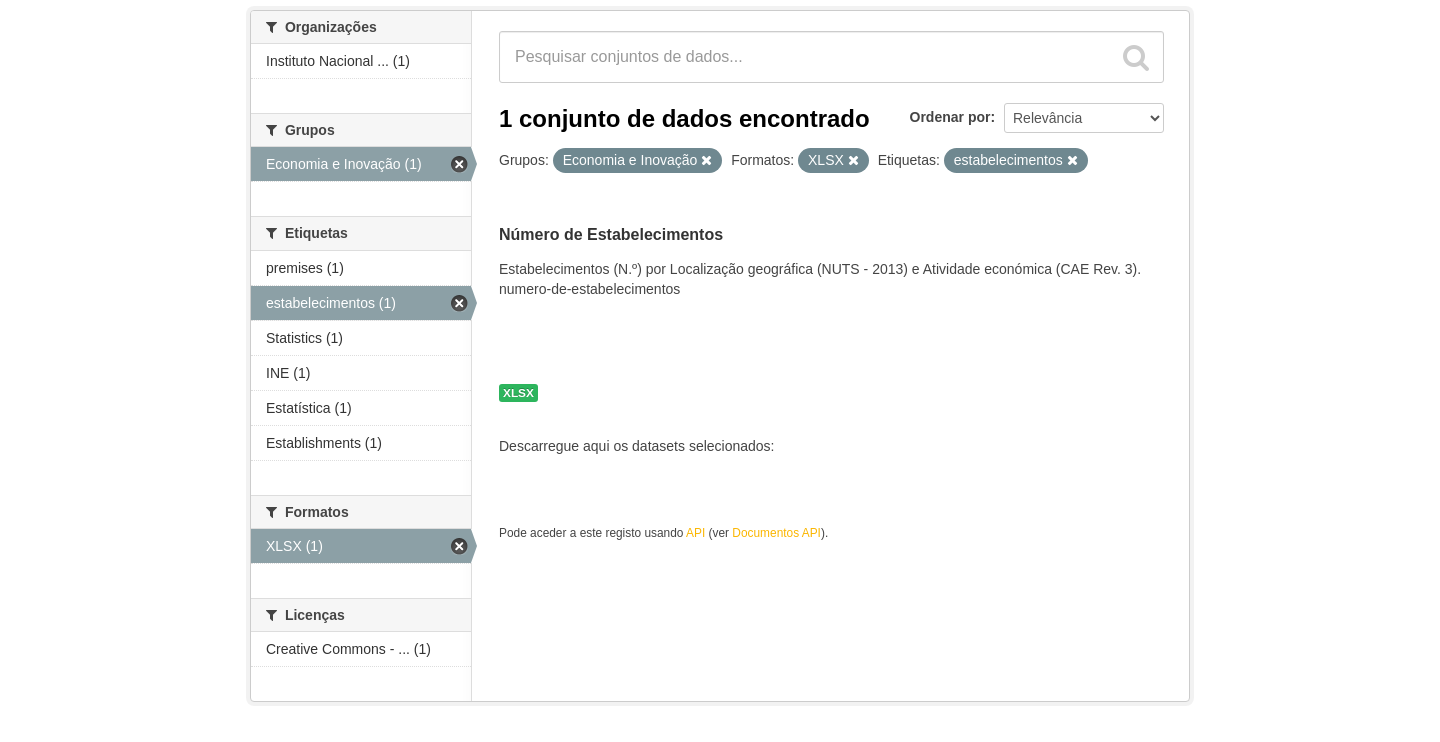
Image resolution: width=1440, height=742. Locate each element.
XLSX (518, 393)
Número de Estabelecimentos (611, 234)
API (695, 533)
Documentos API (776, 533)
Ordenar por (950, 117)
